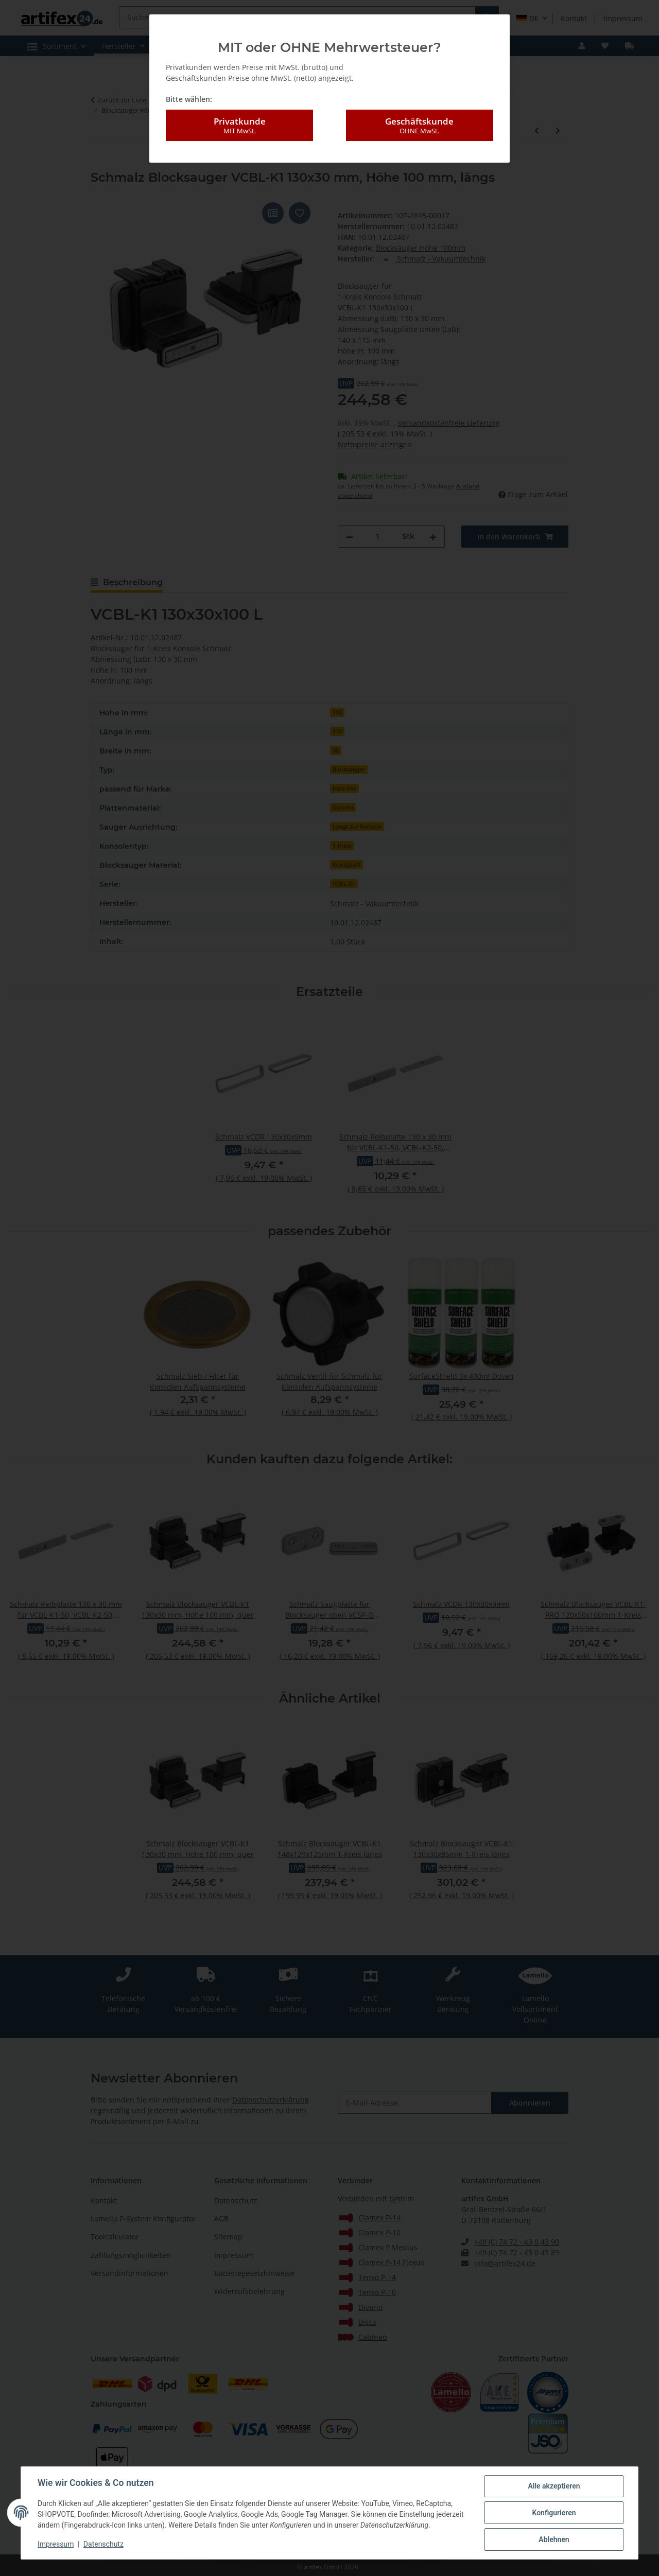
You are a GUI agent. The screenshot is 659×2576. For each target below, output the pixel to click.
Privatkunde (239, 125)
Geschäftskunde (419, 125)
